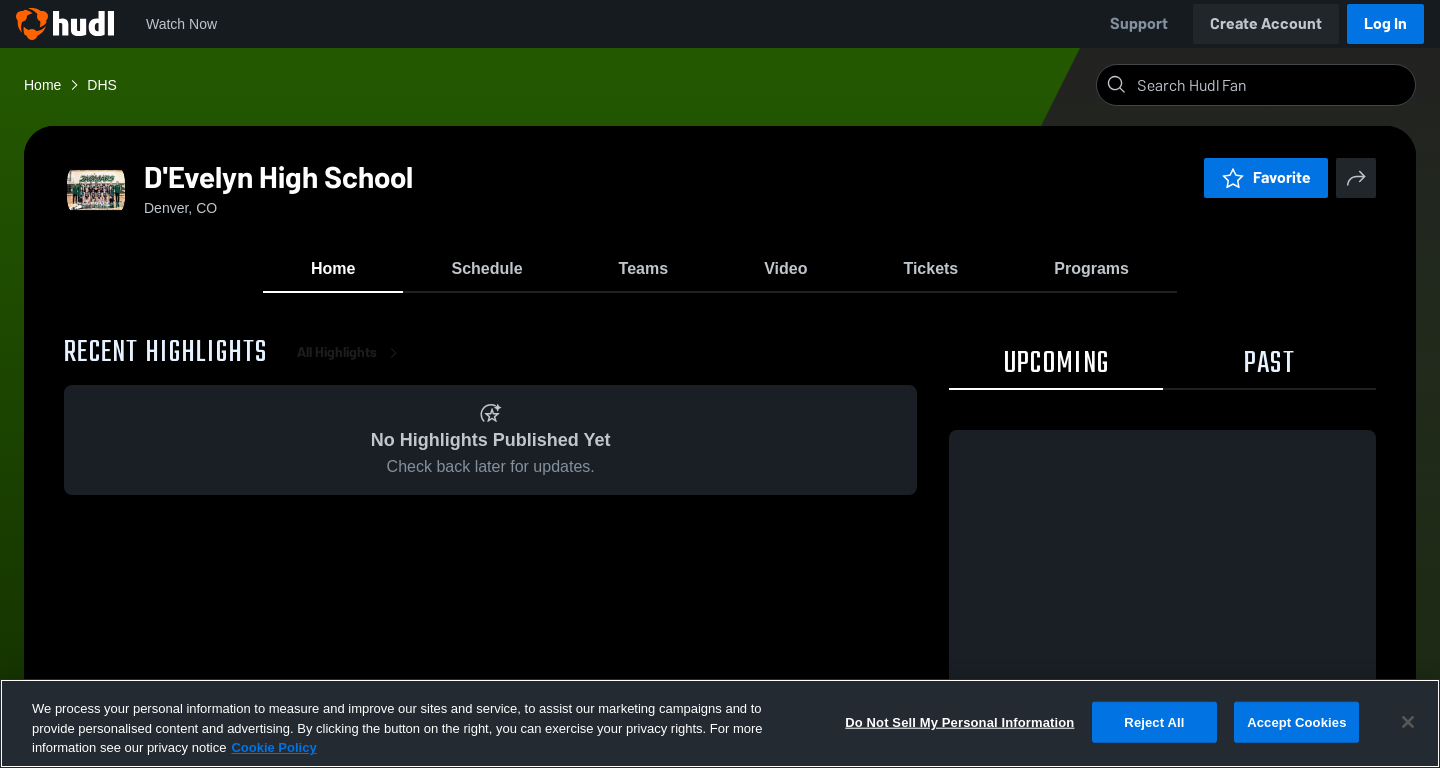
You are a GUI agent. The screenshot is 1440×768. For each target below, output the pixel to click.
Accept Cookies (1296, 721)
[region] (720, 723)
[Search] (1272, 85)
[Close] (1408, 722)
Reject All (1154, 721)
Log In (1385, 23)
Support (1139, 23)
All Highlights (351, 359)
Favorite (1266, 177)
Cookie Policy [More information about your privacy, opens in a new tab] (273, 747)
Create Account (1266, 23)
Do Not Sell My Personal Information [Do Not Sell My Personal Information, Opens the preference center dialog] (959, 721)
